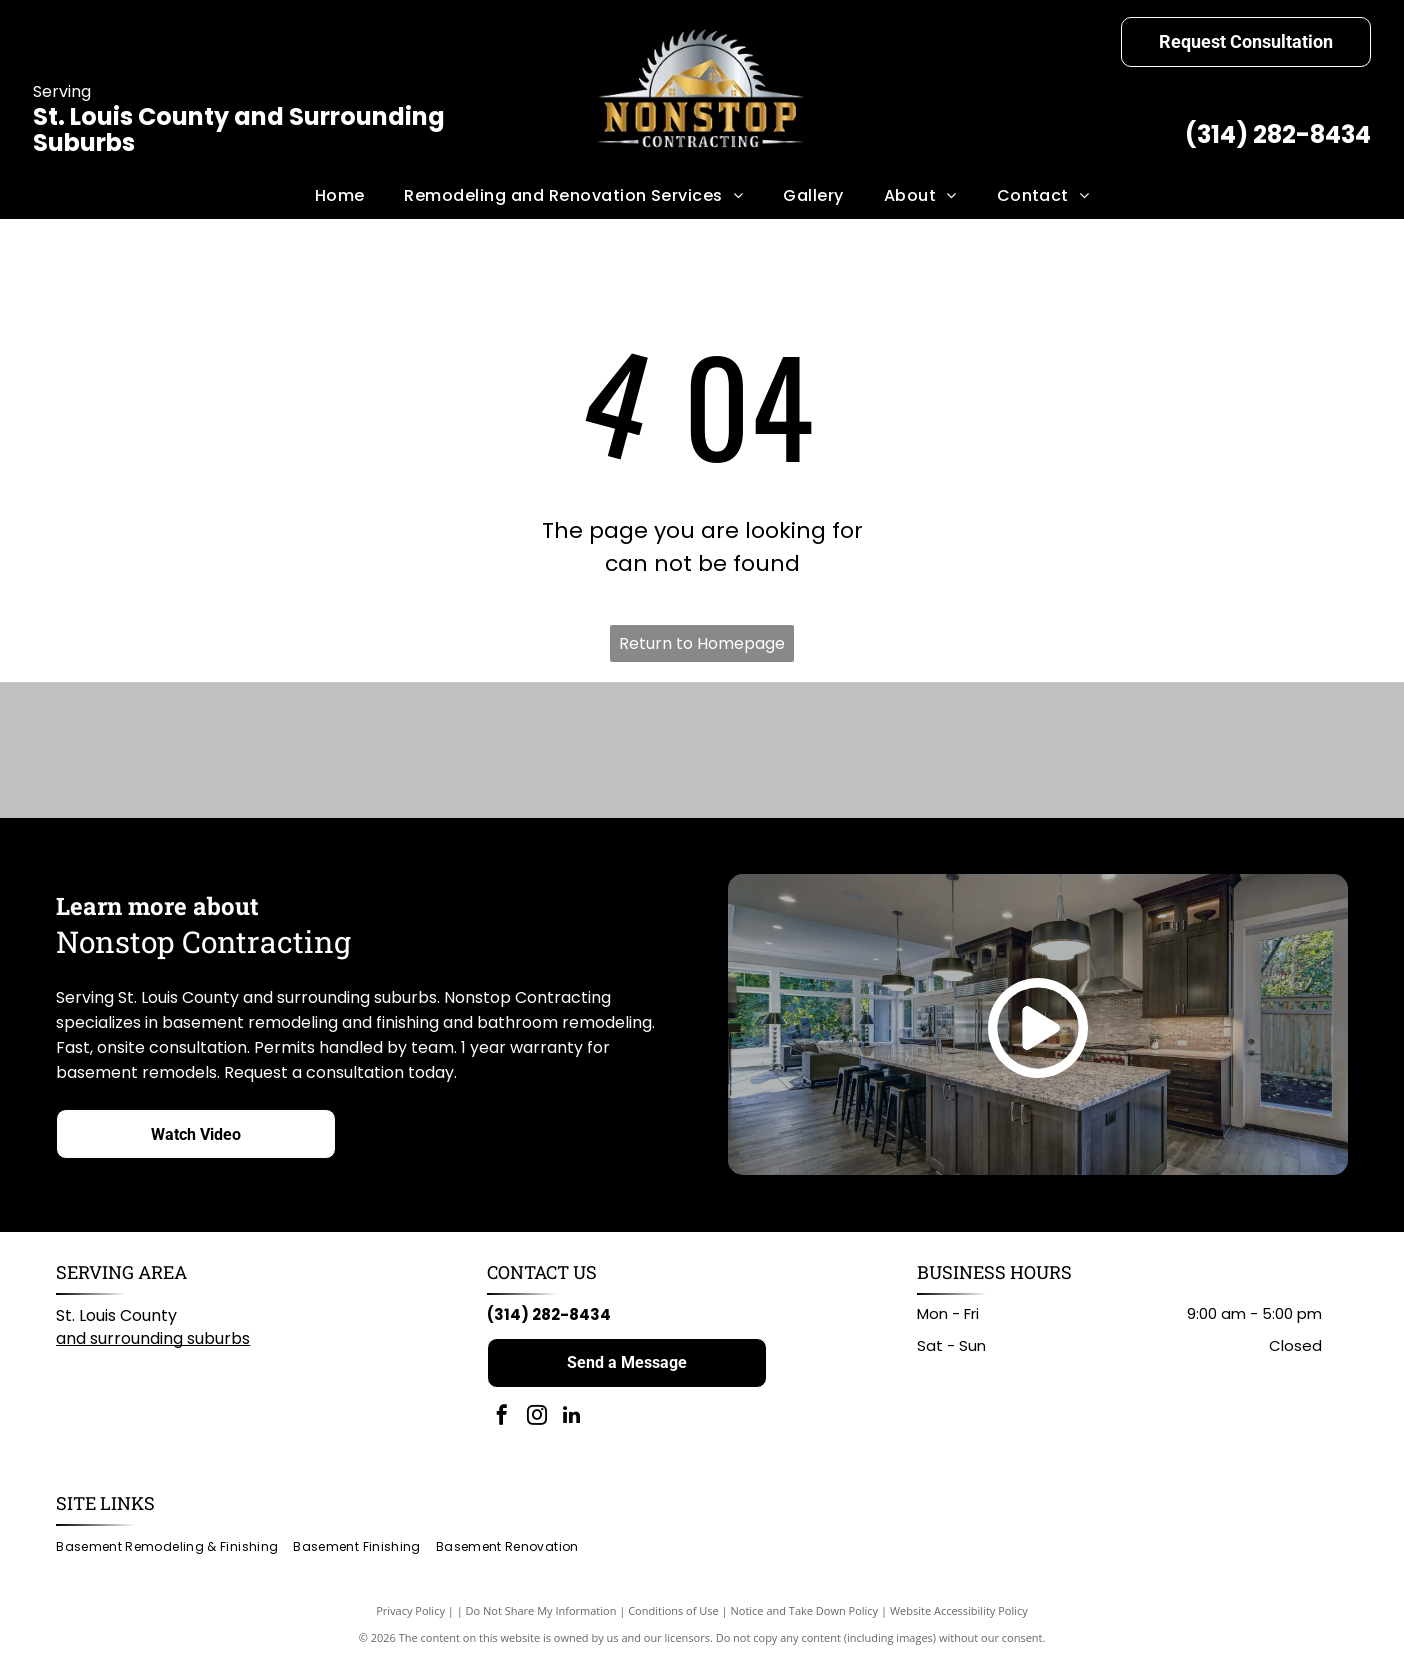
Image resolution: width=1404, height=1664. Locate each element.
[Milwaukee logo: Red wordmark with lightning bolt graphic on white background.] (788, 752)
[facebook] (502, 1419)
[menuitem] (340, 196)
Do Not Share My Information (541, 1613)
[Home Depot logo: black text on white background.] (961, 752)
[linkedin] (572, 1419)
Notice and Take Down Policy (805, 1613)
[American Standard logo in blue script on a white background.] (443, 752)
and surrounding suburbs (153, 1340)
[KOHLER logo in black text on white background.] (616, 752)
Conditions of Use (673, 1613)
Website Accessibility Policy (959, 1613)
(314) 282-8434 (1278, 134)
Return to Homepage (702, 643)
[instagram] (537, 1419)
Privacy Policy (410, 1613)
